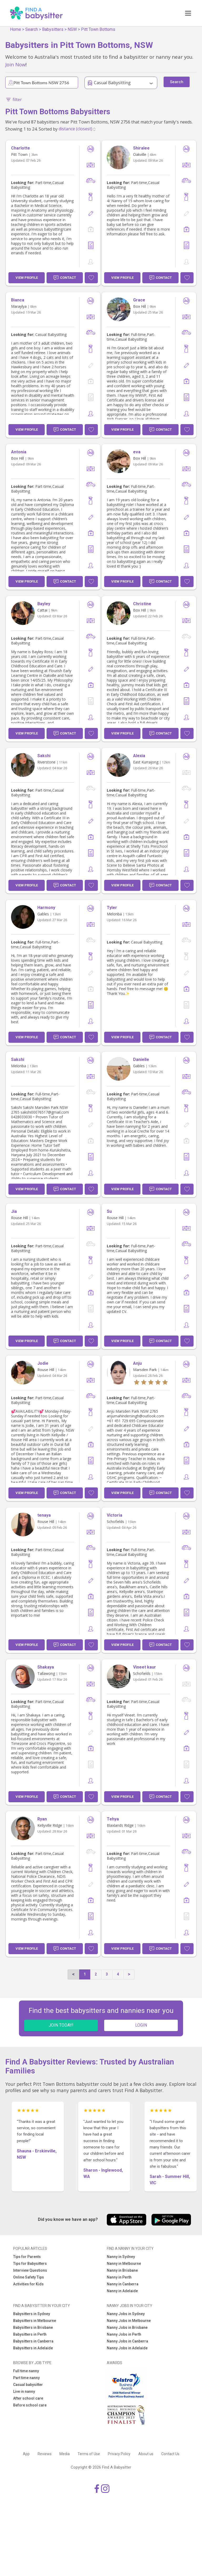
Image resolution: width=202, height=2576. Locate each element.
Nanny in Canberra (122, 2284)
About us (145, 2454)
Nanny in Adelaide (122, 2291)
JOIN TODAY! (61, 2025)
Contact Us (170, 2454)
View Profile (27, 278)
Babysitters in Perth (30, 2334)
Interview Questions (30, 2270)
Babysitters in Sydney (31, 2314)
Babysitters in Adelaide (33, 2348)
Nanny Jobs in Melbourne (129, 2321)
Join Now (15, 64)
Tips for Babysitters (30, 2263)
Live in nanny (24, 2391)
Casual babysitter (28, 2385)
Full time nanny (26, 2371)
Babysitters (52, 29)
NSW (72, 29)
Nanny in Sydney (121, 2257)
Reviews (45, 2454)
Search (31, 29)
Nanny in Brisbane (122, 2270)
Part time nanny (26, 2378)
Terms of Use (89, 2454)
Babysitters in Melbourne (34, 2321)
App (26, 2454)
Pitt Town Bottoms (98, 29)
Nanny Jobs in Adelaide (127, 2348)
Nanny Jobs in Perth (124, 2334)
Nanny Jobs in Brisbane (127, 2327)
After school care (28, 2398)
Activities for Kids (28, 2284)
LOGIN (141, 2025)
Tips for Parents (27, 2257)
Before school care (30, 2405)
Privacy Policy (119, 2454)
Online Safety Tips (28, 2277)
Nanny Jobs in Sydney (126, 2314)
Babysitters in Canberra (33, 2341)
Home (15, 29)
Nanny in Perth (119, 2277)
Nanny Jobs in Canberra (127, 2341)
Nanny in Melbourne (124, 2263)
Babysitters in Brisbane (33, 2327)
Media (64, 2454)
